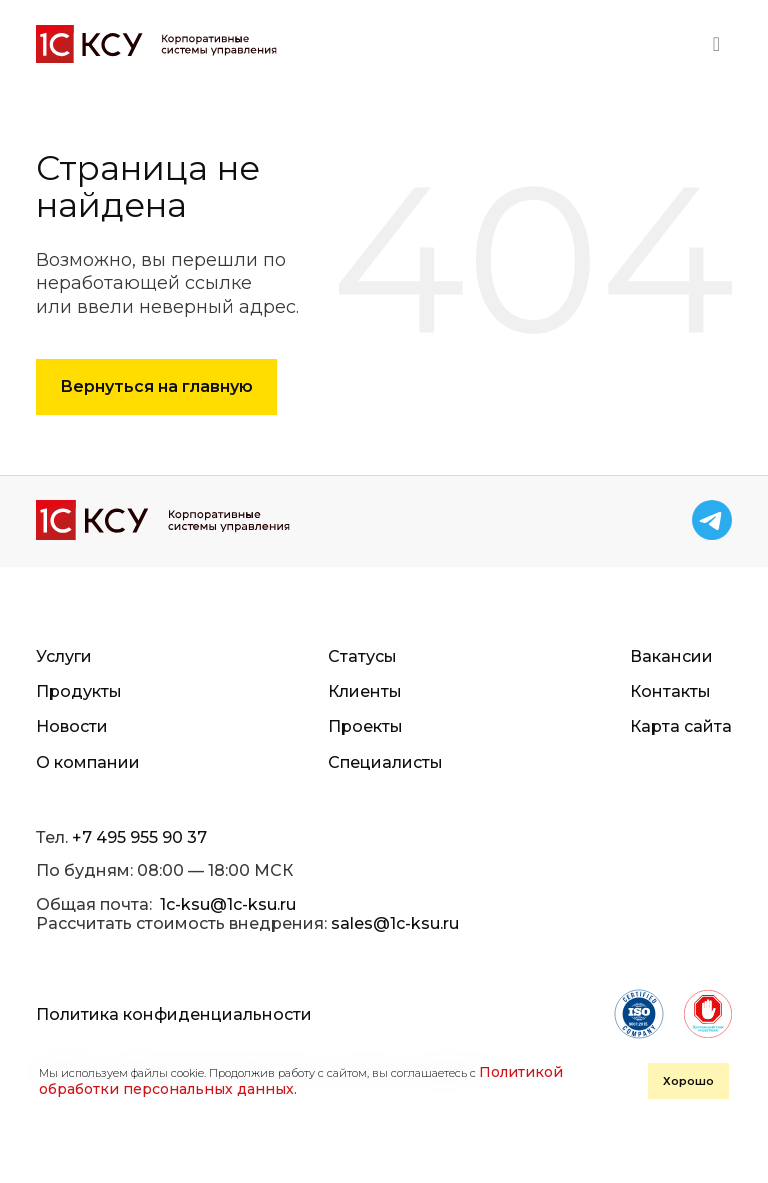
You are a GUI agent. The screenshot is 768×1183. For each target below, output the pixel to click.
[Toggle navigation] (716, 44)
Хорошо (688, 1081)
